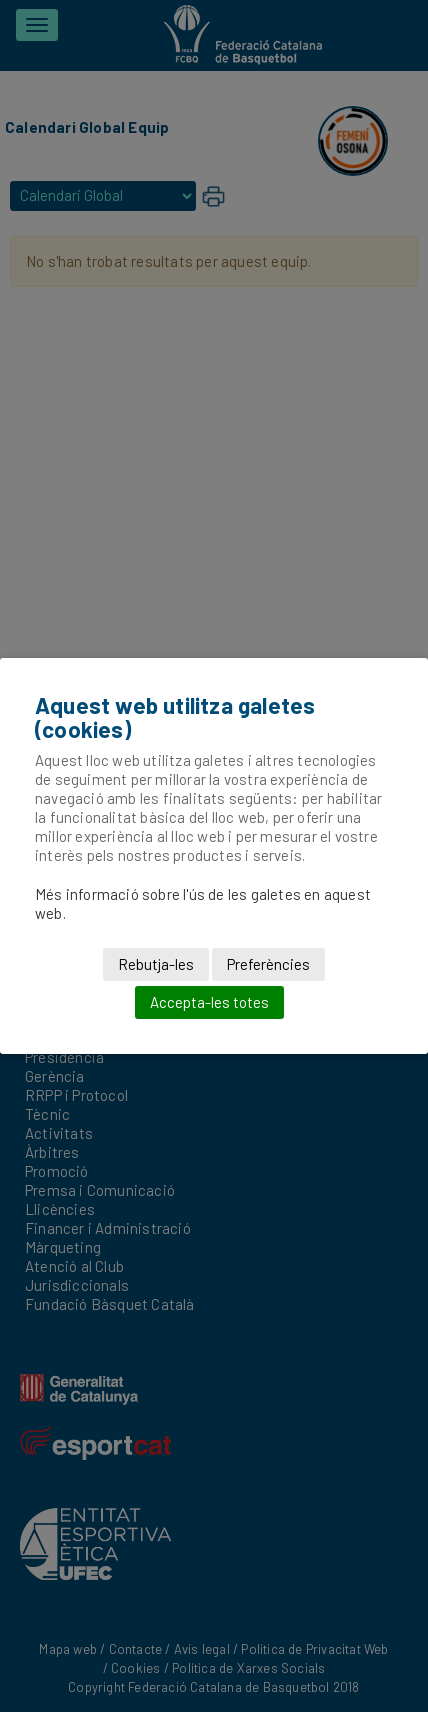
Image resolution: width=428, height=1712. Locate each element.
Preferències (268, 964)
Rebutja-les (156, 964)
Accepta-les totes (209, 1002)
